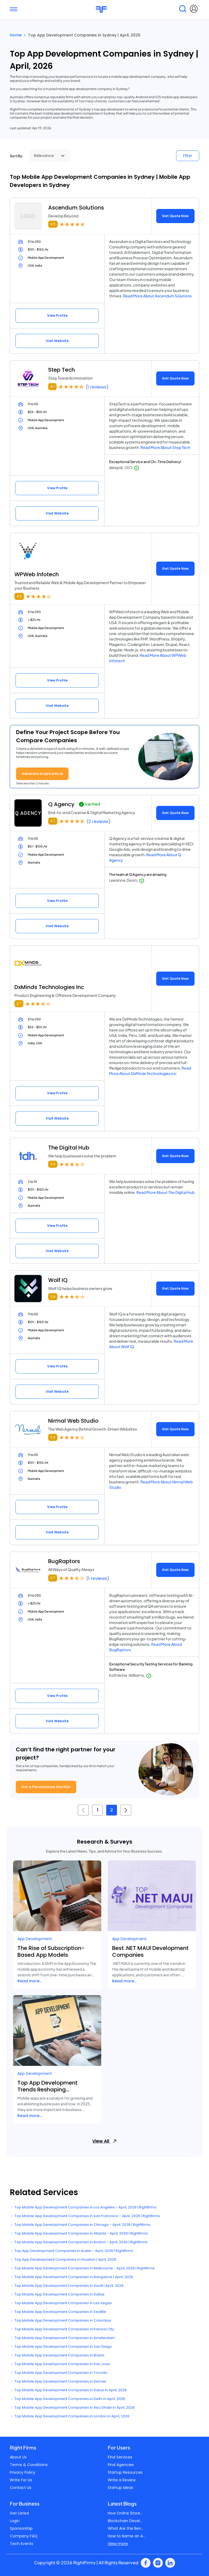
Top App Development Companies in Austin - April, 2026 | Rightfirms (71, 2250)
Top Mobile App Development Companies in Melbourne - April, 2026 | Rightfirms (82, 2268)
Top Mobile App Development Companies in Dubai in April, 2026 (68, 2390)
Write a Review (122, 2480)
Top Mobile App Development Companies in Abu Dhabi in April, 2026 (72, 2407)
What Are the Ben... (126, 2528)
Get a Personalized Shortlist (46, 1787)
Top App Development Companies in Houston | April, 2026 (63, 2259)
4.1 (52, 386)
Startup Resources (125, 2472)
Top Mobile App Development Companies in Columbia (60, 2320)
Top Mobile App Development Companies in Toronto (58, 2372)
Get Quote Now (175, 216)
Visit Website (57, 340)
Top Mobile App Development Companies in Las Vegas (61, 2303)
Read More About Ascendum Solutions (157, 295)
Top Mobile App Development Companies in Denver (58, 2381)
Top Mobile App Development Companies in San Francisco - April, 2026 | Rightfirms (85, 2215)
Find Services (120, 2457)
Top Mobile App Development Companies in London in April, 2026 (70, 2416)
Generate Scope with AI (42, 773)
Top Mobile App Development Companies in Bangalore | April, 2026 (71, 2276)
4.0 (19, 596)
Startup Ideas (120, 2487)
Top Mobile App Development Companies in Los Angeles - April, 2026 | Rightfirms (83, 2207)
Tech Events (21, 2543)
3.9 (52, 1164)
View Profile (57, 315)
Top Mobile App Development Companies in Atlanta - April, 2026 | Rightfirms (79, 2233)
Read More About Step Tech (165, 447)
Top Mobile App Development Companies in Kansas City (62, 2329)
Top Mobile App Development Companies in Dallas (57, 2294)
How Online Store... (125, 2513)
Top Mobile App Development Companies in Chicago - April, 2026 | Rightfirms (80, 2224)
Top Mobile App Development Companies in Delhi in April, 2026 (67, 2398)
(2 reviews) (98, 821)
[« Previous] (83, 1810)
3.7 (19, 1003)
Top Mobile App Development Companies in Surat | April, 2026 (67, 2285)
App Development (34, 1939)
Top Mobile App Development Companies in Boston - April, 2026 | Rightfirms (78, 2242)
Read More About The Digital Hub (165, 1192)
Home (15, 35)
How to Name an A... (126, 2536)
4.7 (52, 821)
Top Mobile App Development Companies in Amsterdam (62, 2337)
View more (118, 2543)
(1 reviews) (97, 387)
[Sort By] (50, 156)
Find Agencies (121, 2464)
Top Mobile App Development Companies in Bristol (57, 2355)
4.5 (53, 224)
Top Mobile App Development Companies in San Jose (60, 2364)
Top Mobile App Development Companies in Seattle (58, 2311)
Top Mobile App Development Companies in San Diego (61, 2346)
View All (104, 2141)
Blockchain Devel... (125, 2520)
